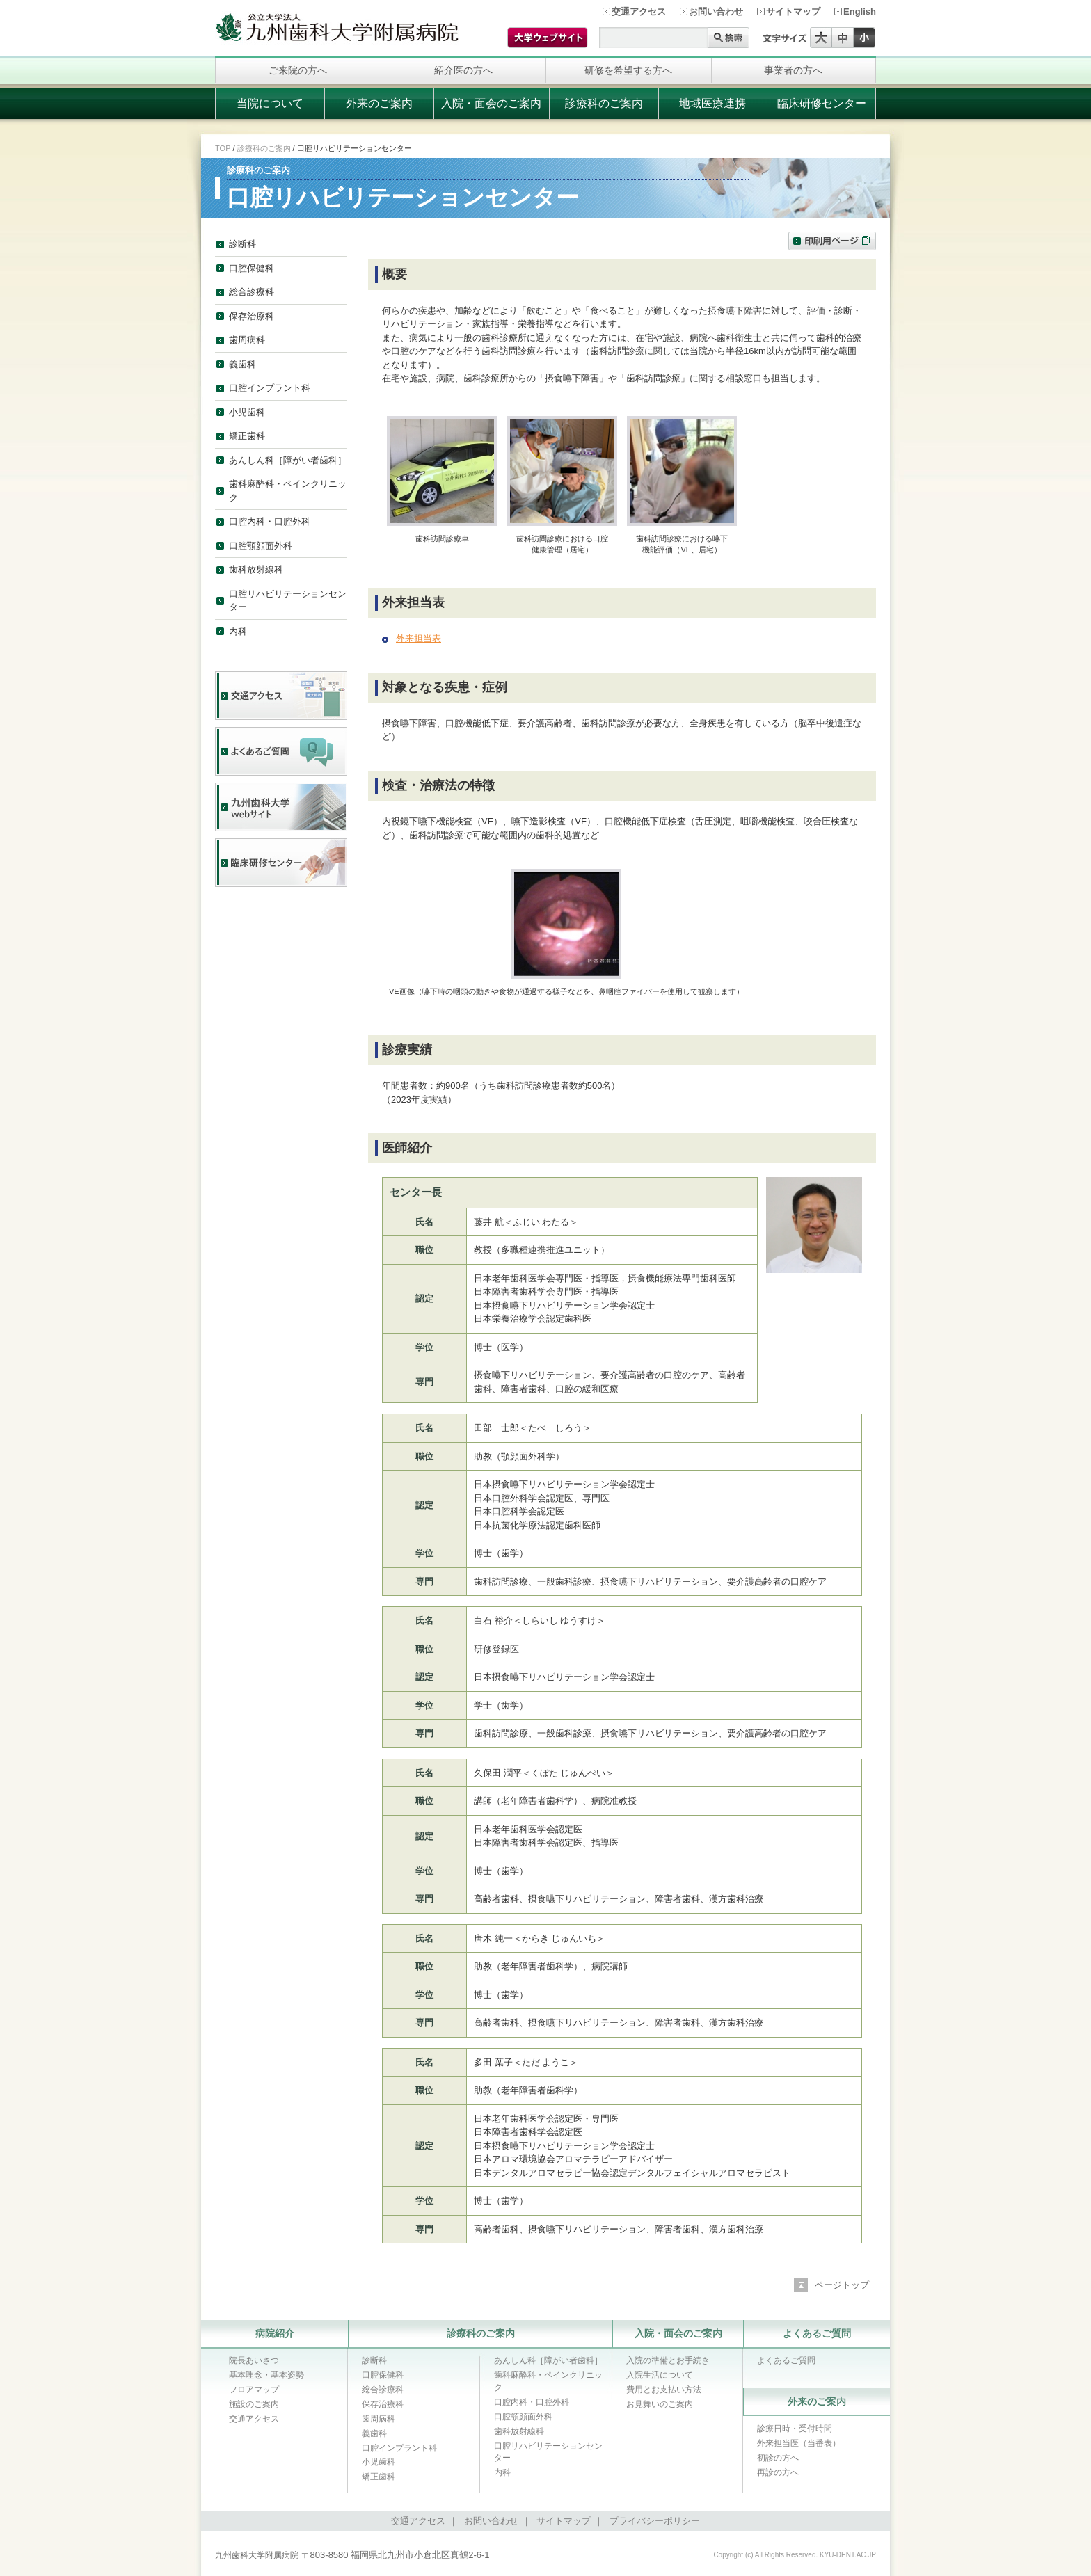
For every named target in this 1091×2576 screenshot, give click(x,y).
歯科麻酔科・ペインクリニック (288, 491)
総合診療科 (251, 292)
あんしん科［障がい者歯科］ (288, 460)
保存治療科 (251, 316)
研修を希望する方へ (628, 70)
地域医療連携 (712, 103)
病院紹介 (274, 2333)
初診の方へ (778, 2458)
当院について (270, 103)
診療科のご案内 (604, 103)
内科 (238, 631)
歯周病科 (247, 340)
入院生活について (659, 2375)
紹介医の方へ (463, 70)
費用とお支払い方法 (663, 2389)
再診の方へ (778, 2472)
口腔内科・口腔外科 (269, 521)
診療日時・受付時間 (794, 2428)
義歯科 (242, 364)
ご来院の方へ (298, 70)
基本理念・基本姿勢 (266, 2375)
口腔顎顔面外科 (260, 546)
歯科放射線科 (256, 569)
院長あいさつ (254, 2360)
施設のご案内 (254, 2404)
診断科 (242, 244)
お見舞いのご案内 (659, 2404)
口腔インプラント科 (269, 388)
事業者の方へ (793, 70)
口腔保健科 (251, 268)
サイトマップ (793, 11)
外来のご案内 (379, 103)
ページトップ (842, 2285)
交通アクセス (639, 11)
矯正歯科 (247, 436)
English (859, 11)
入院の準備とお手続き (668, 2360)
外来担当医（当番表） (799, 2443)
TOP (222, 148)
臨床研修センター (821, 103)
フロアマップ (254, 2389)
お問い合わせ (716, 11)
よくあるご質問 (817, 2333)
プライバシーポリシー (655, 2520)
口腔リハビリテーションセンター (288, 601)
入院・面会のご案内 (491, 103)
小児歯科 (247, 412)
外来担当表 (418, 638)
